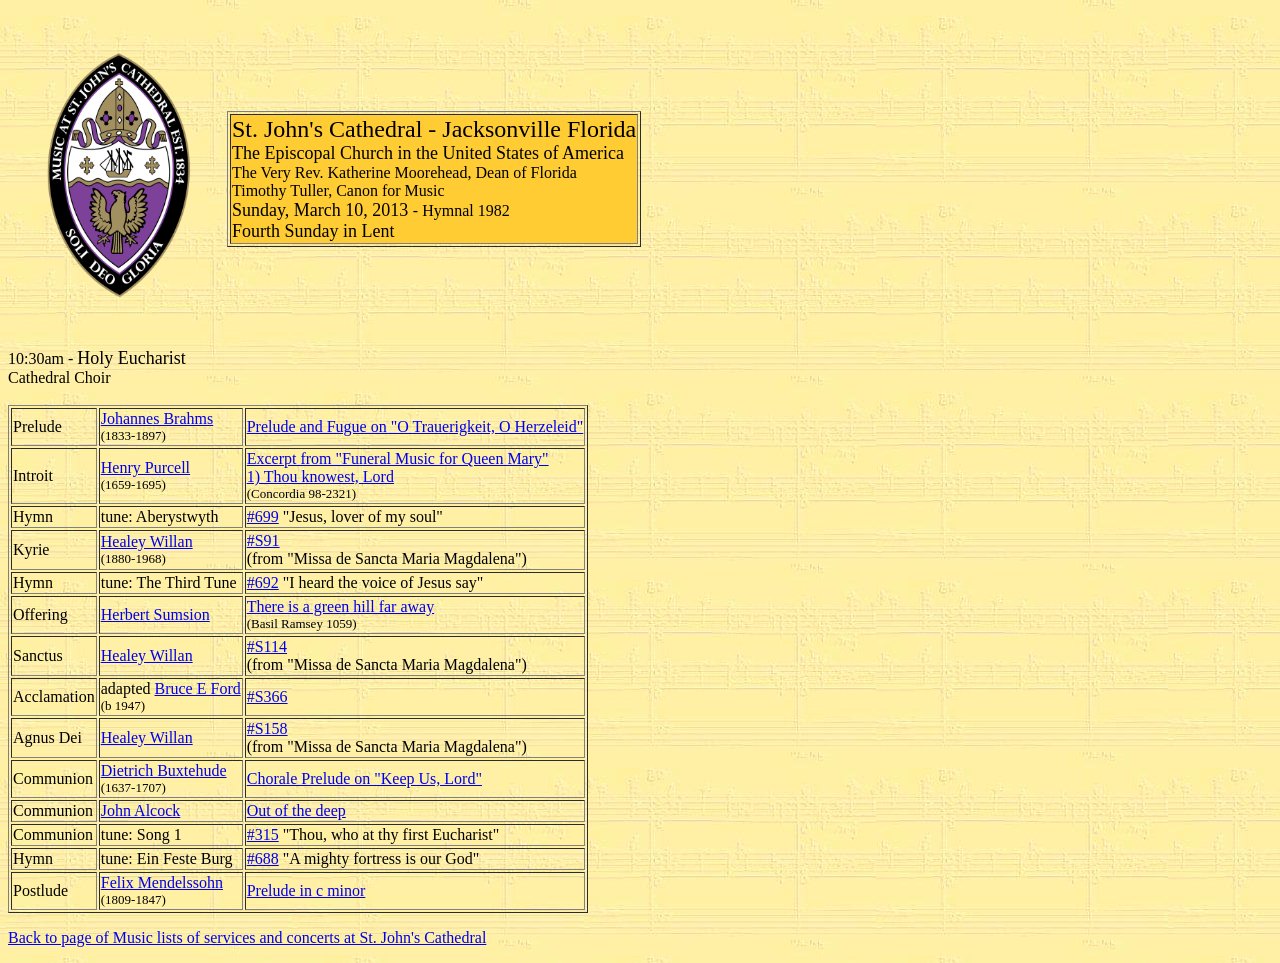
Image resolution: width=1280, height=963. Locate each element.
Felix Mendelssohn (162, 882)
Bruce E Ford (198, 688)
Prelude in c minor (306, 890)
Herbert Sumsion (155, 614)
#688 (263, 858)
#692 (263, 582)
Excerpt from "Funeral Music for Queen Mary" (398, 458)
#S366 (267, 696)
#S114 (267, 646)
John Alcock (141, 810)
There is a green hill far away (340, 606)
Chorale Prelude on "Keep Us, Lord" (364, 778)
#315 (263, 834)
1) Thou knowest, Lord (320, 476)
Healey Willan (147, 541)
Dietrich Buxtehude (164, 770)
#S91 (263, 540)
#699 (263, 516)
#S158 (267, 728)
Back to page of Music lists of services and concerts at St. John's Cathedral (247, 937)
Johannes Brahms (157, 418)
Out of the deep (296, 810)
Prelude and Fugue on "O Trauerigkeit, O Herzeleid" (415, 426)
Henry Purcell (145, 467)
